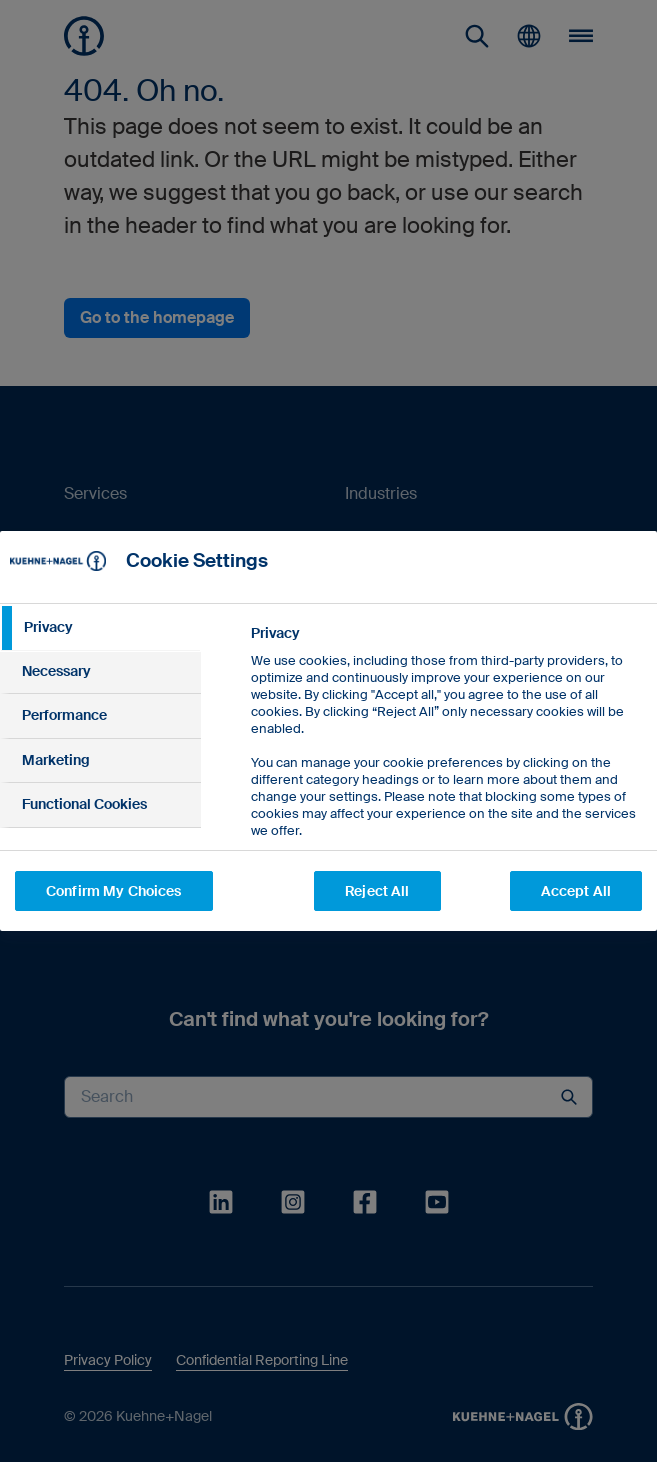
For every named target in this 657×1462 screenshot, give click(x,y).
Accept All (576, 891)
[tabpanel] (445, 802)
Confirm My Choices (114, 891)
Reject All (377, 891)
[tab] (100, 628)
